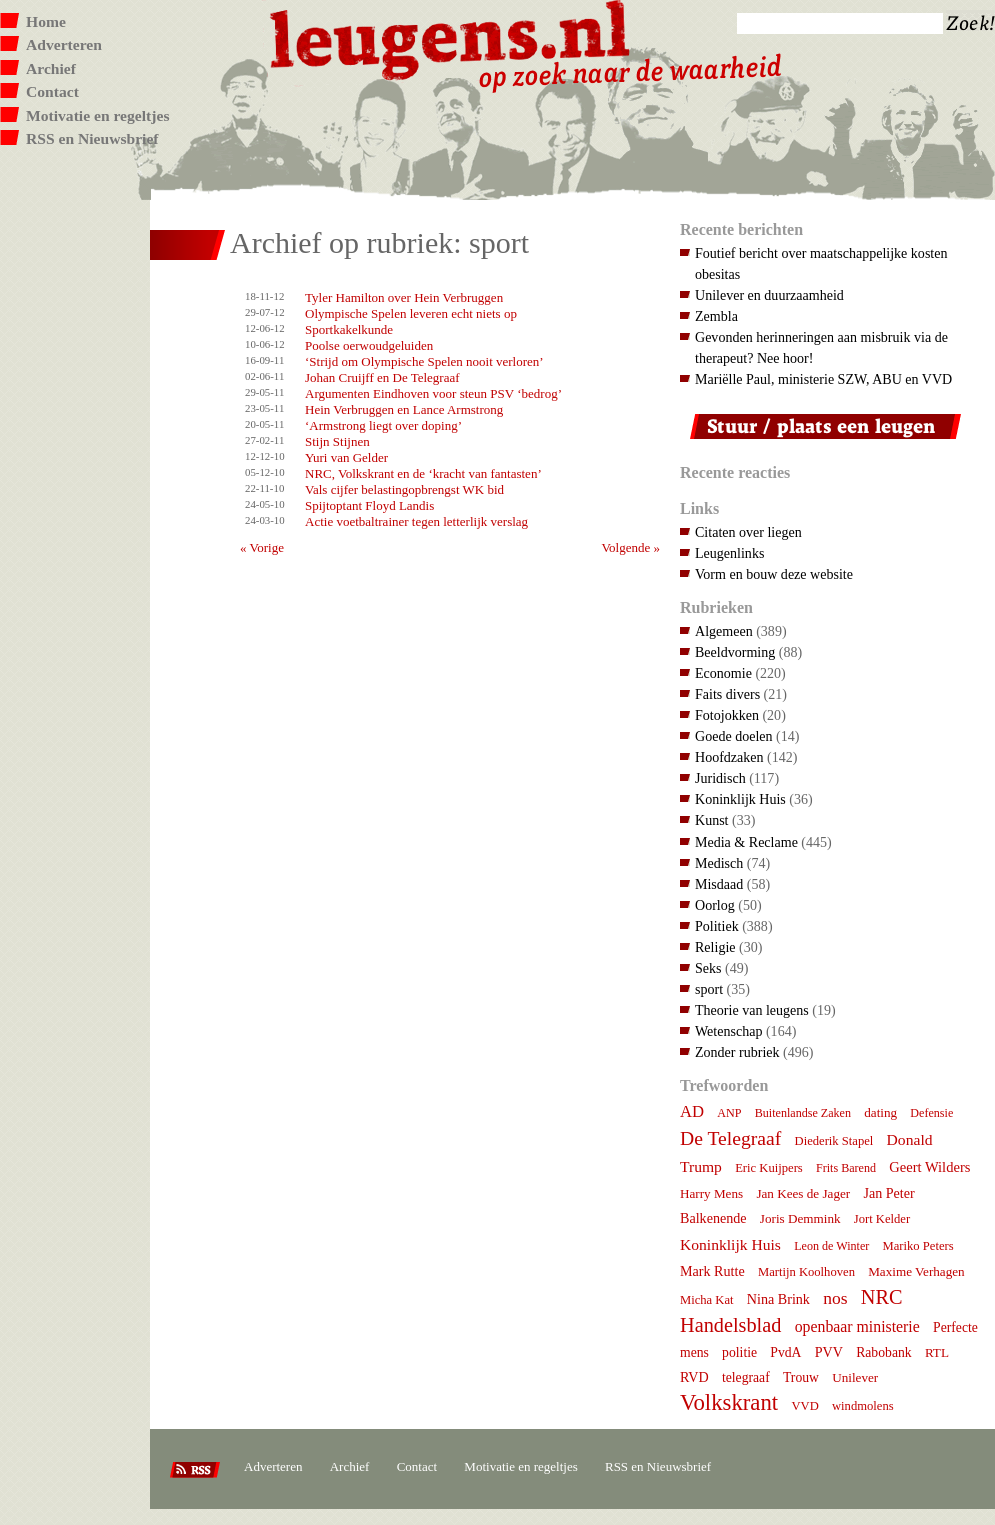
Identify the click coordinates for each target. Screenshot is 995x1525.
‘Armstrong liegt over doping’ (383, 425)
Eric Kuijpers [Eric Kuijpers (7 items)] (769, 1168)
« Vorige (262, 547)
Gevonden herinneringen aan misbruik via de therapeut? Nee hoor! (821, 347)
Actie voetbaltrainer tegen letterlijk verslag (416, 521)
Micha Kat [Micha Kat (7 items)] (707, 1300)
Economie (723, 673)
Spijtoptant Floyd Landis (369, 505)
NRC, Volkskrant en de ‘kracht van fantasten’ (423, 473)
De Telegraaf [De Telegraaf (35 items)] (730, 1138)
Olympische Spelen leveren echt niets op (411, 313)
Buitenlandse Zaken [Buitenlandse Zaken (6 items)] (803, 1113)
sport (709, 989)
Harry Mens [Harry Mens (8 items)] (711, 1193)
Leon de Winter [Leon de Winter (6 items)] (831, 1246)
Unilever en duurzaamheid (769, 295)
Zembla (716, 316)
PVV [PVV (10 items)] (829, 1352)
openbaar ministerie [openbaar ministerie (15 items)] (857, 1326)
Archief (51, 68)
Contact (52, 91)
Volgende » (630, 547)
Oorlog (715, 905)
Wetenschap (728, 1031)
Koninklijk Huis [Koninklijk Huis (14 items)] (730, 1244)
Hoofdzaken (729, 757)
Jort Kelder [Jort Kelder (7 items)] (882, 1219)
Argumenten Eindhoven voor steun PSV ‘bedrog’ (433, 393)
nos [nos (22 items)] (835, 1298)
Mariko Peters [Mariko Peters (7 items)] (918, 1246)
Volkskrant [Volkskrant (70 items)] (729, 1402)
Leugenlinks (729, 553)
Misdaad (719, 884)
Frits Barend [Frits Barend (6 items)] (846, 1168)
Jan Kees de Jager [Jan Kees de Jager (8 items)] (803, 1193)
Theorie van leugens (752, 1010)
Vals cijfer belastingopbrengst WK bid (404, 489)
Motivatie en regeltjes (97, 115)
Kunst (712, 820)
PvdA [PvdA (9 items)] (785, 1352)
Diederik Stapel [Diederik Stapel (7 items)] (834, 1141)
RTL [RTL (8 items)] (937, 1352)
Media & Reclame (746, 842)
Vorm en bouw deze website (774, 574)
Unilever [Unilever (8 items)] (855, 1377)
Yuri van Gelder (346, 457)
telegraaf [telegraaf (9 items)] (746, 1377)
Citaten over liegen (748, 532)
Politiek (717, 926)
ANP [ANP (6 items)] (729, 1113)
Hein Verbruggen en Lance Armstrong (404, 409)
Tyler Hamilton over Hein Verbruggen (404, 297)
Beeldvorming (735, 652)
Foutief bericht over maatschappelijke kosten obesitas (821, 263)
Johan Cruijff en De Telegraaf (382, 377)
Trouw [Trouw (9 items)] (801, 1377)
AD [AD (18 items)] (692, 1111)
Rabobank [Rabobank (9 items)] (883, 1352)
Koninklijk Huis (740, 799)
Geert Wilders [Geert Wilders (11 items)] (929, 1167)
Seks (708, 968)
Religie (715, 947)
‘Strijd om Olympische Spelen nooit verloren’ (424, 361)
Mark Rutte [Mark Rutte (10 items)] (712, 1271)
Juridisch (720, 778)
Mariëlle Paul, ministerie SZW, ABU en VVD (823, 379)
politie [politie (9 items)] (739, 1352)
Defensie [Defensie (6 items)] (931, 1113)
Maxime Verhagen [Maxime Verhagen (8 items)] (916, 1271)
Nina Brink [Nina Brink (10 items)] (778, 1299)
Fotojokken (727, 715)
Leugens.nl (451, 37)
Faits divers (727, 694)
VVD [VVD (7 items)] (804, 1406)
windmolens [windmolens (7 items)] (863, 1406)
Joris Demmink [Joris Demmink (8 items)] (800, 1218)
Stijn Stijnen (337, 441)
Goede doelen (734, 736)
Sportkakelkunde (349, 329)
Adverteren (64, 44)
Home (46, 21)
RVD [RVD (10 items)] (694, 1377)
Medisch (719, 863)
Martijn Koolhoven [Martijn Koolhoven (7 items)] (806, 1272)
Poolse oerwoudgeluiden (369, 345)
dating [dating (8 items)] (880, 1112)
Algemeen (724, 631)
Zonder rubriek (737, 1052)
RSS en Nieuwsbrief (92, 138)
